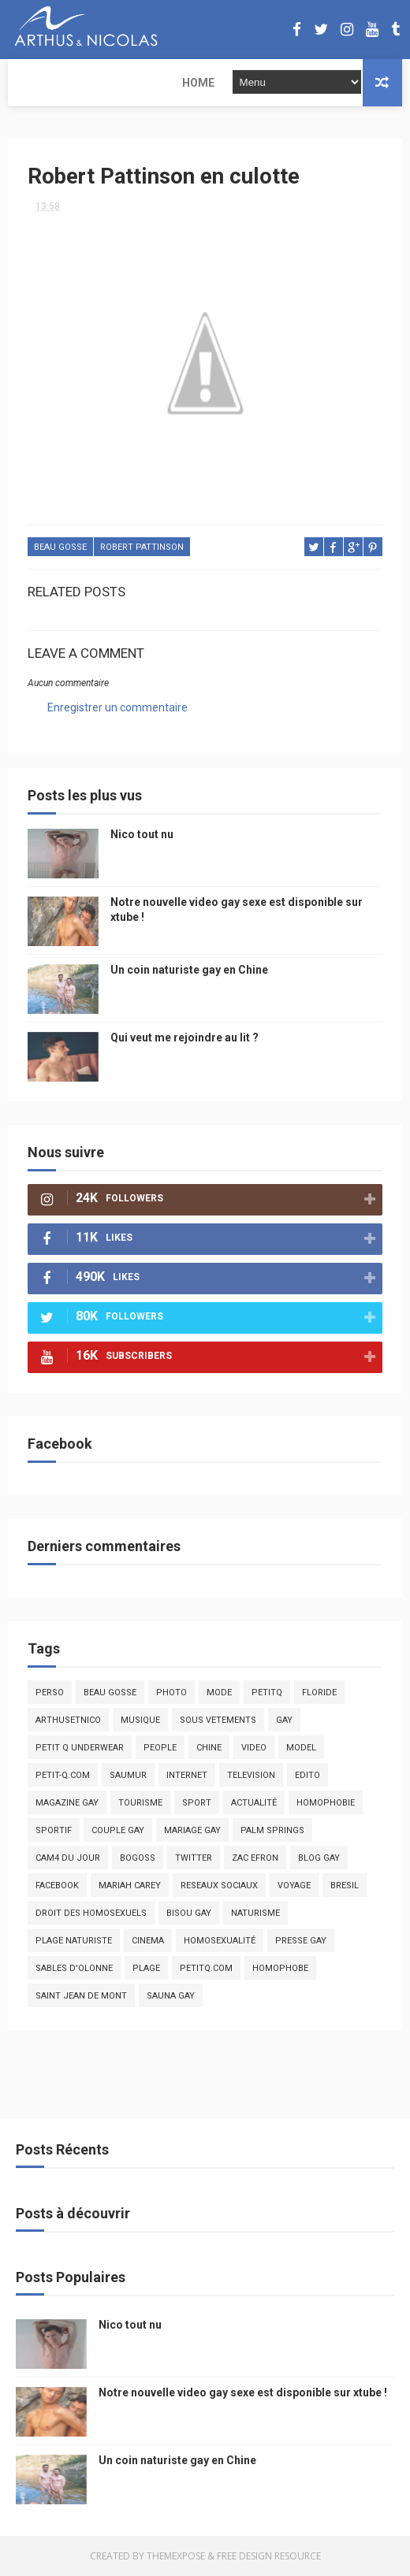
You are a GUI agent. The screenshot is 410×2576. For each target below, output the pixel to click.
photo (171, 1692)
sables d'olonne (74, 1968)
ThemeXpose (176, 2556)
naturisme (255, 1913)
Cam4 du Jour (67, 1858)
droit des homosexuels (91, 1913)
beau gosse (60, 548)
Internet (186, 1775)
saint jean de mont (81, 1996)
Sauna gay (171, 1996)
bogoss (137, 1858)
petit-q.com (62, 1775)
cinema (148, 1941)
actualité (254, 1803)
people (160, 1748)
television (251, 1775)
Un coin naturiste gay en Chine (189, 969)
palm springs (272, 1830)
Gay (284, 1720)
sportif (53, 1830)
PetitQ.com (206, 1968)
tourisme (140, 1803)
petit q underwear (79, 1748)
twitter (193, 1858)
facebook (57, 1885)
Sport (196, 1803)
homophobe (280, 1968)
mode (219, 1692)
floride (319, 1692)
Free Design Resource (269, 2556)
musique (140, 1720)
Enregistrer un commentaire (117, 708)
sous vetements (218, 1720)
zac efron (255, 1858)
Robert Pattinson (142, 548)
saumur (128, 1775)
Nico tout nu (141, 834)
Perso (49, 1692)
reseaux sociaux (219, 1885)
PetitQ (267, 1692)
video (253, 1748)
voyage (294, 1885)
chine (209, 1748)
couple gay (117, 1830)
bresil (344, 1885)
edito (307, 1775)
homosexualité (219, 1941)
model (301, 1748)
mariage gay (192, 1830)
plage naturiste (73, 1941)
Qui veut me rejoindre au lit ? (184, 1037)
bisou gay (188, 1913)
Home (34, 82)
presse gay (300, 1941)
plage (146, 1968)
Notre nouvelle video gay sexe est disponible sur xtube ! (243, 2392)
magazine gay (67, 1803)
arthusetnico (68, 1720)
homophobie (325, 1803)
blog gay (319, 1858)
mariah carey (130, 1885)
